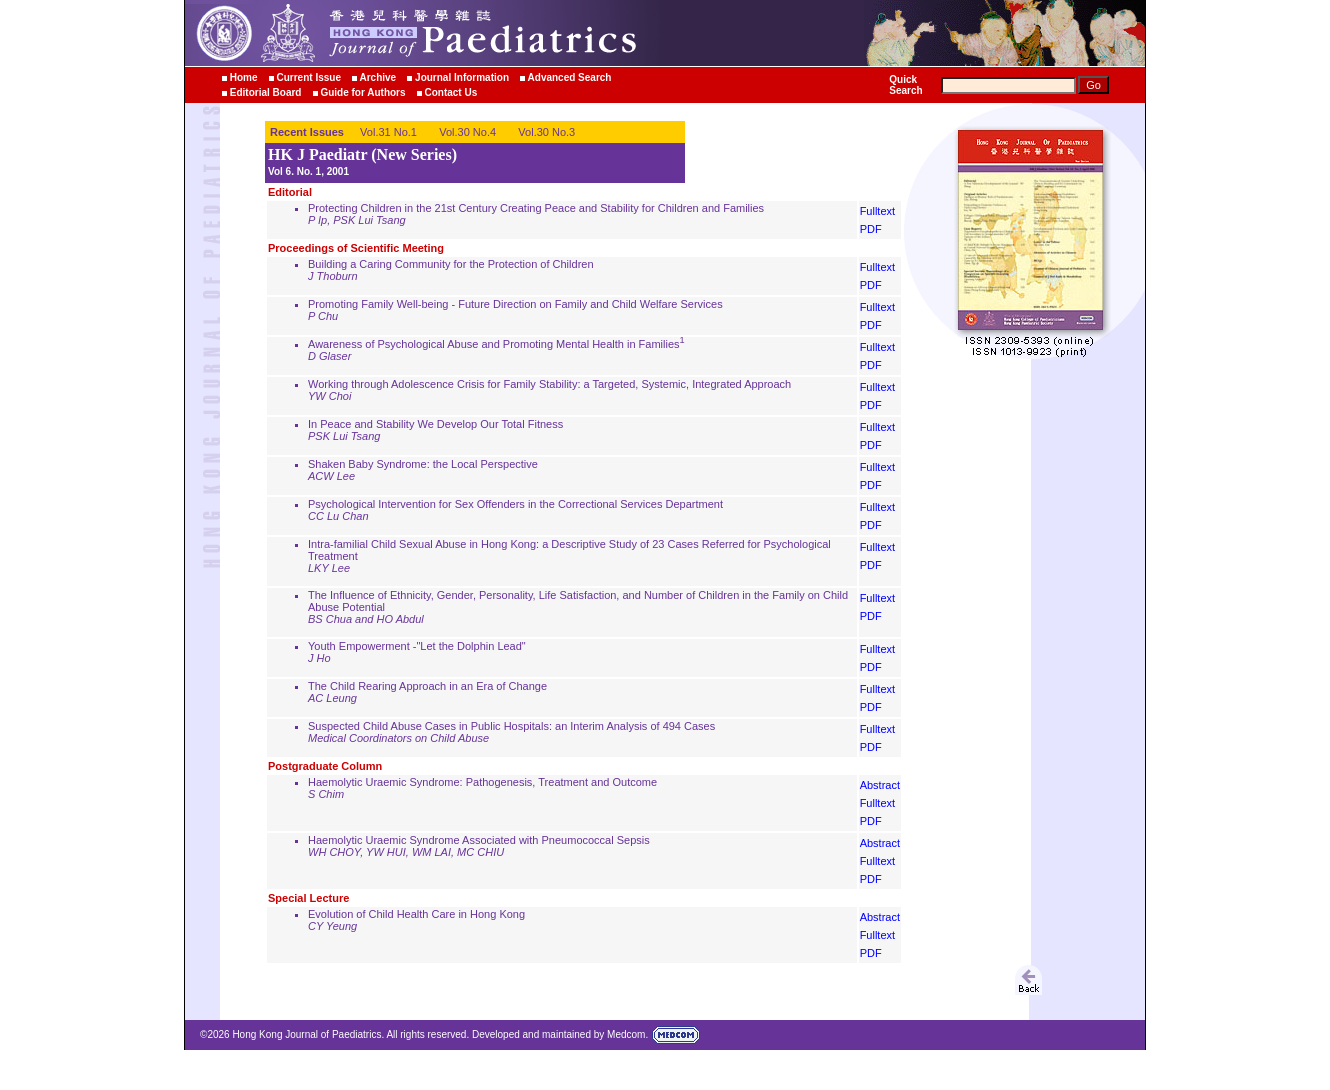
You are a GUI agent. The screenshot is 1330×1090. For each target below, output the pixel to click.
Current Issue (308, 77)
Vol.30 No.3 (546, 132)
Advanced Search (570, 77)
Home (244, 77)
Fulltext (877, 211)
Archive (378, 77)
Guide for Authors (362, 92)
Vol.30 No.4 (467, 132)
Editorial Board (266, 92)
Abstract (880, 785)
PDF (871, 229)
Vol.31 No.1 (388, 132)
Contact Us (450, 92)
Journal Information (462, 77)
